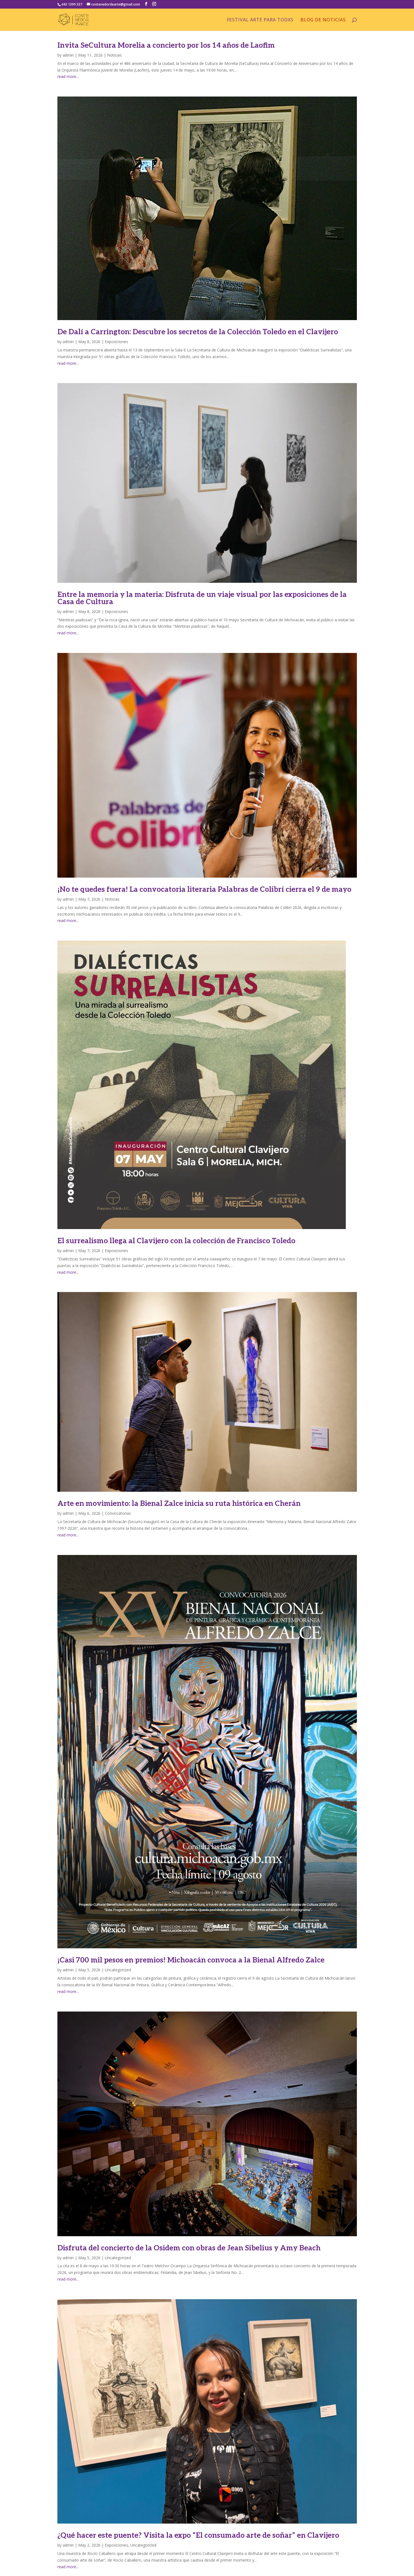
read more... (68, 76)
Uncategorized (118, 1969)
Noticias (114, 55)
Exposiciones (116, 341)
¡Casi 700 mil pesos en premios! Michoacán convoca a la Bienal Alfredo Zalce (190, 1960)
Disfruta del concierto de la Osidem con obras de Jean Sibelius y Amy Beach (189, 2248)
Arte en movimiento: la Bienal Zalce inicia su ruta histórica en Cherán (179, 1503)
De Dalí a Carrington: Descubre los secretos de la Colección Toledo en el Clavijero (197, 332)
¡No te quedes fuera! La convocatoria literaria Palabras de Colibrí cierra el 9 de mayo (204, 889)
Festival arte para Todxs (260, 20)
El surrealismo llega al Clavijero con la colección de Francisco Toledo (176, 1241)
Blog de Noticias (323, 20)
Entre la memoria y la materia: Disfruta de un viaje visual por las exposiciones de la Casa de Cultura (202, 598)
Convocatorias (118, 1513)
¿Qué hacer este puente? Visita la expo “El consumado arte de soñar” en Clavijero (198, 2535)
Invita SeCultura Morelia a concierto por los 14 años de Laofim (166, 45)
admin (68, 55)
